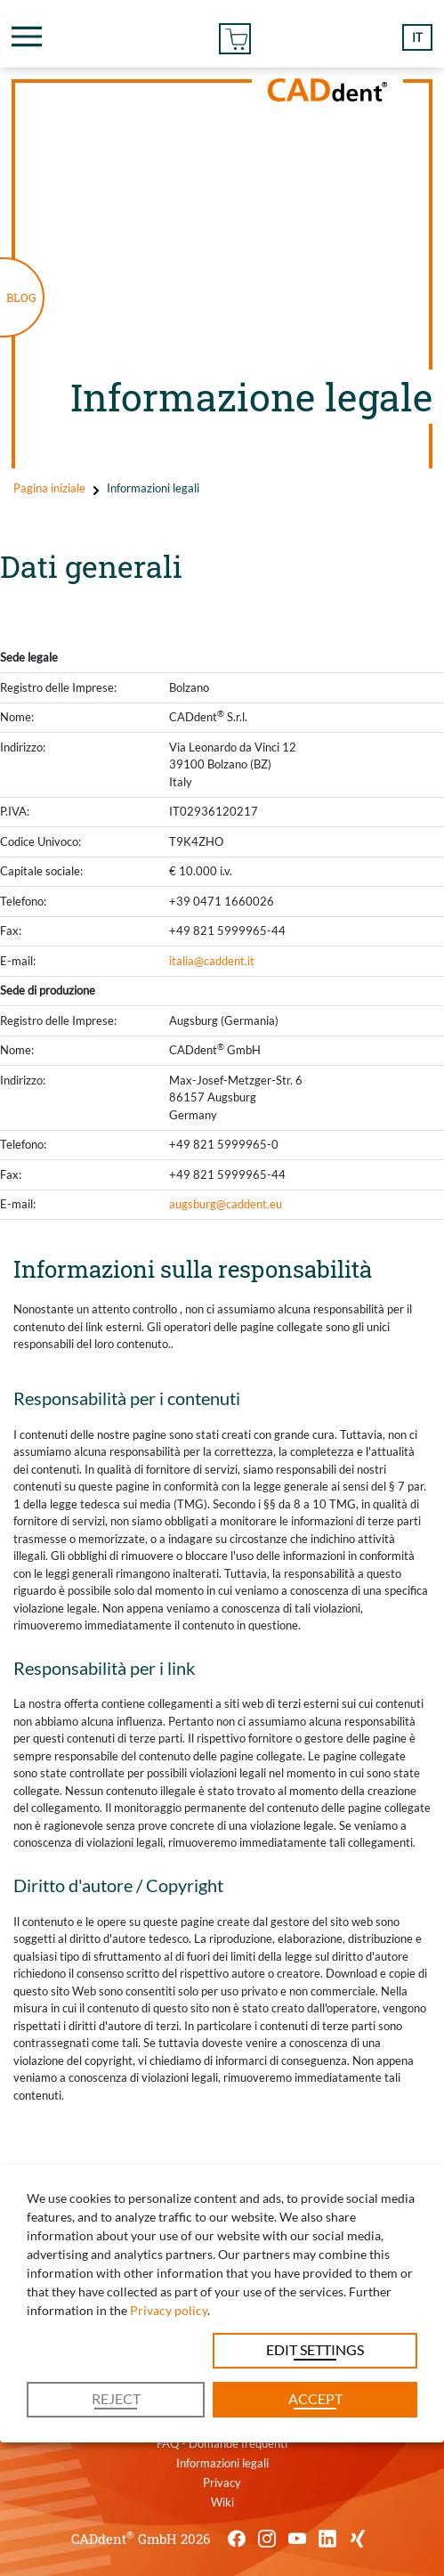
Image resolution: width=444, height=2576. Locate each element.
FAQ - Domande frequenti (222, 2443)
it (417, 37)
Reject (116, 2398)
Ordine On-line (235, 36)
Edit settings (315, 2349)
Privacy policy (168, 2310)
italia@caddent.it (211, 961)
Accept (315, 2398)
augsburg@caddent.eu (225, 1204)
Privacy (222, 2482)
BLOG (21, 297)
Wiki (222, 2502)
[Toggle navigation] (27, 36)
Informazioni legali (222, 2463)
